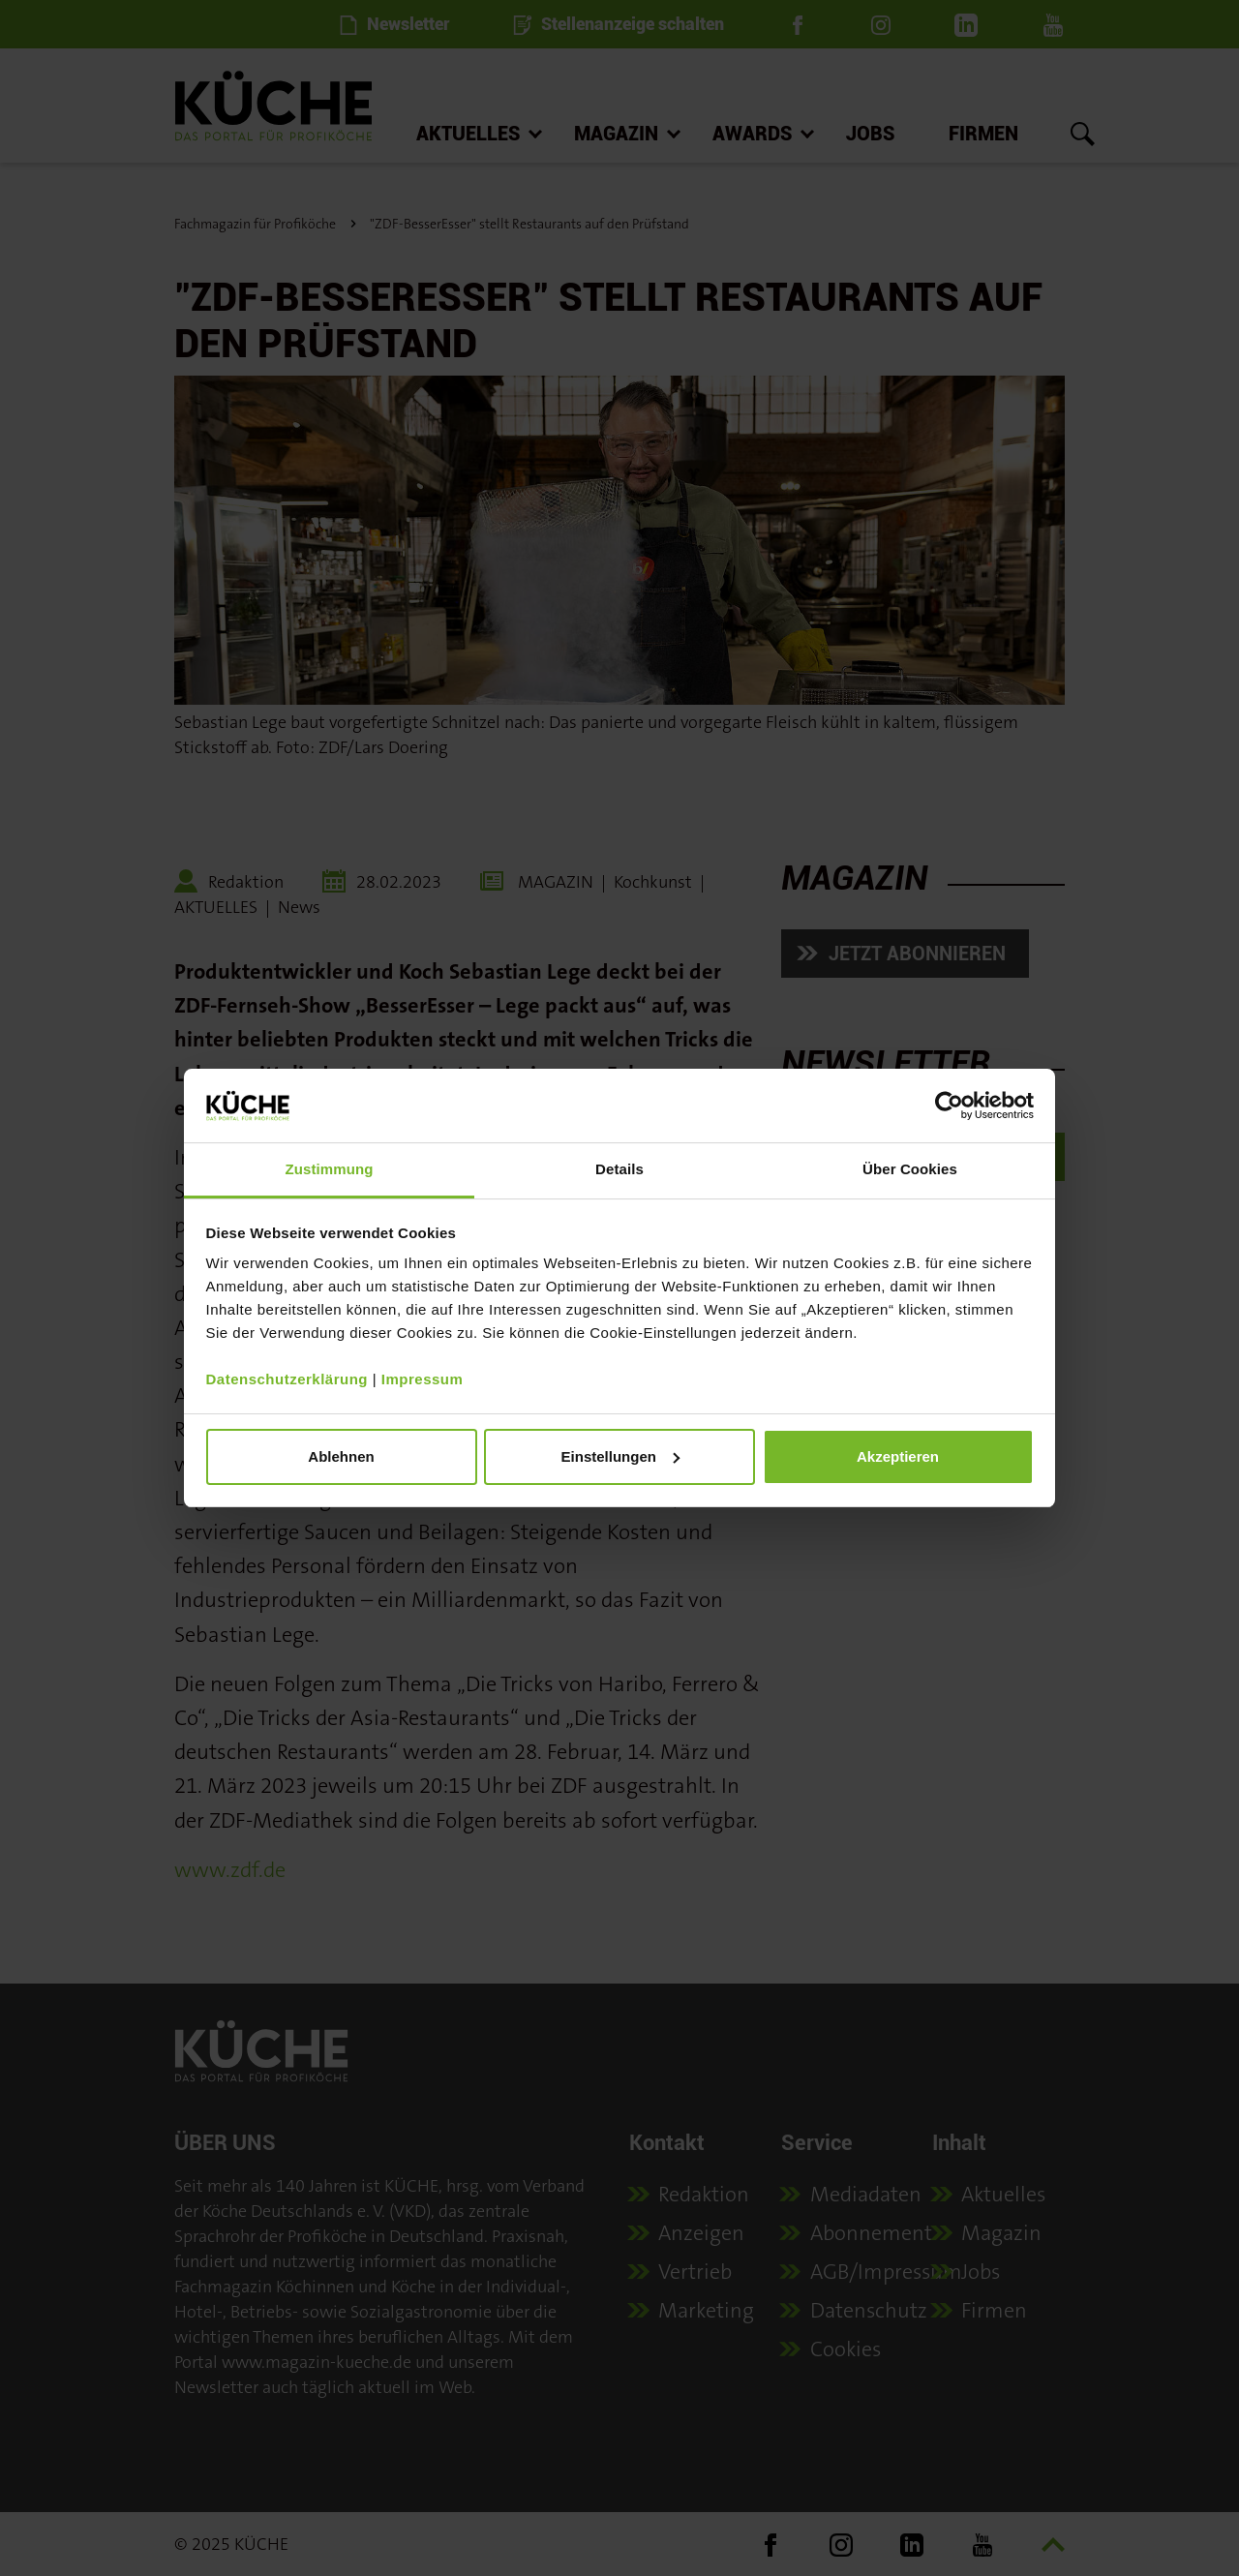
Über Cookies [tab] (909, 1169)
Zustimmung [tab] (330, 1169)
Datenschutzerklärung (287, 1379)
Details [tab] (619, 1169)
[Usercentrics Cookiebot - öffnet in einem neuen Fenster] (949, 1105)
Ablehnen (341, 1456)
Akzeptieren (898, 1456)
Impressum (422, 1379)
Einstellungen (620, 1456)
